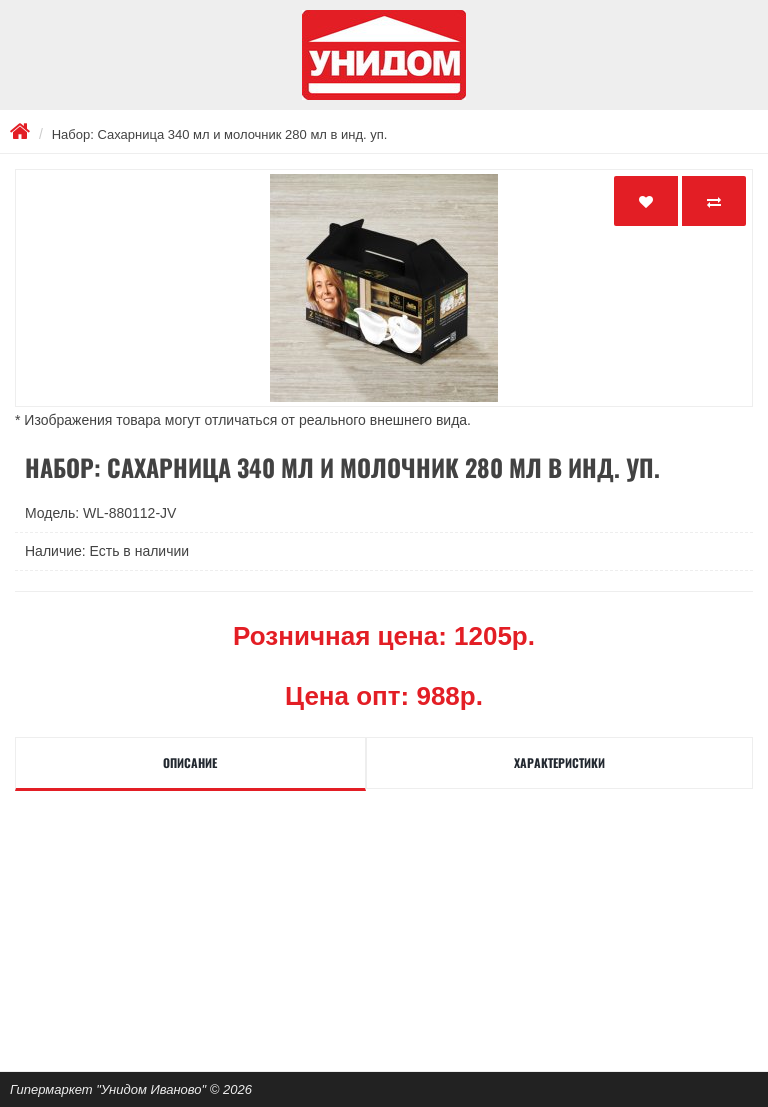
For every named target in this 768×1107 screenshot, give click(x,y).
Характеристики (559, 762)
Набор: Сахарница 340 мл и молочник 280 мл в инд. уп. (220, 134)
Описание (190, 762)
